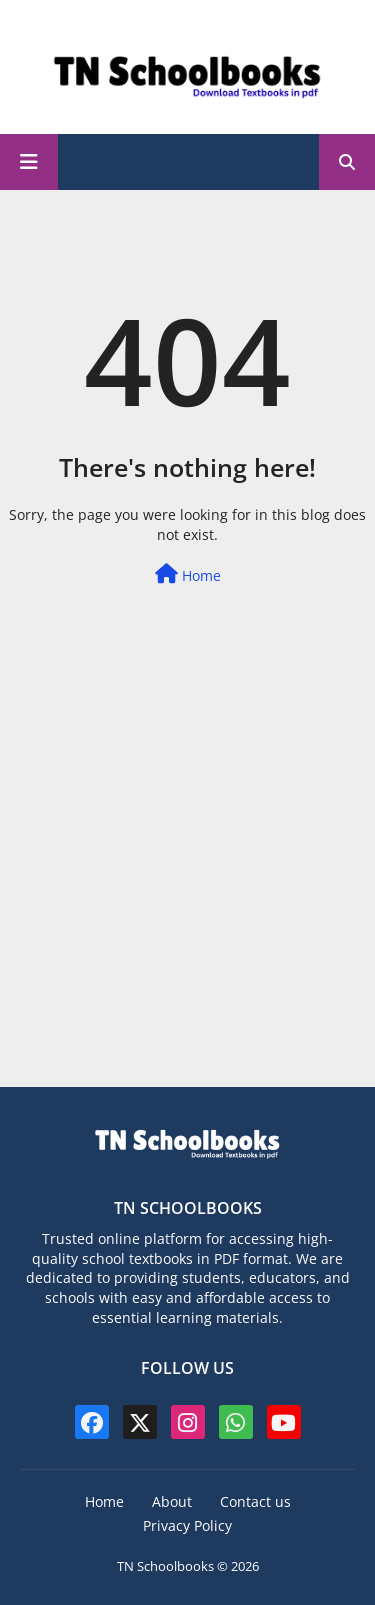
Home (188, 574)
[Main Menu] (29, 162)
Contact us (255, 1501)
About (172, 1501)
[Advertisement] (187, 884)
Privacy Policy (187, 1525)
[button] (347, 162)
